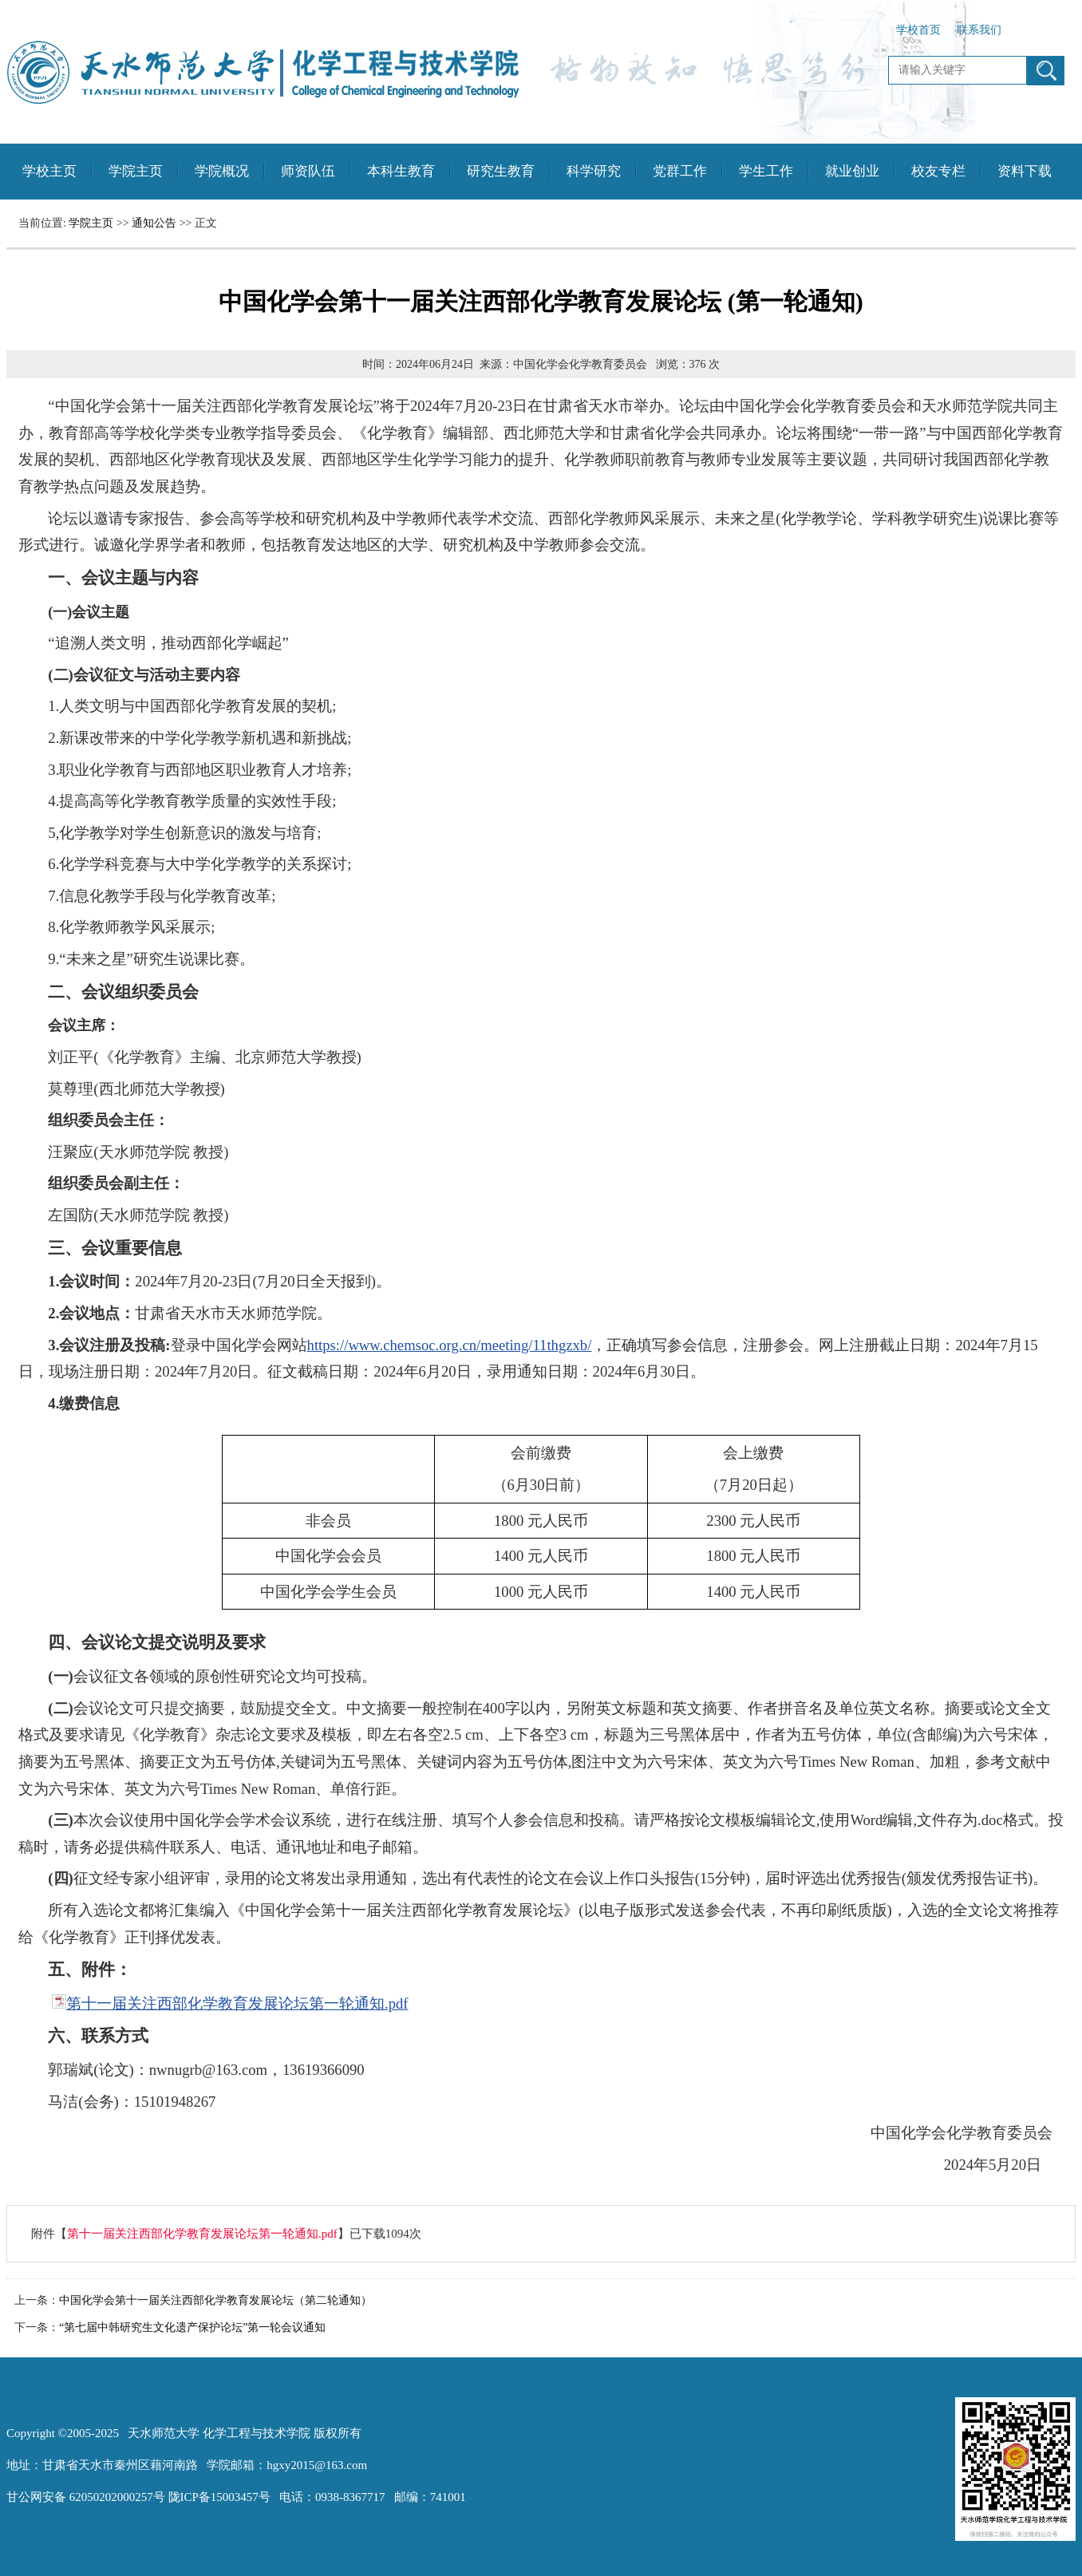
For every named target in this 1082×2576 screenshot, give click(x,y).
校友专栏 (938, 171)
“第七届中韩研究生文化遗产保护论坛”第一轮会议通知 (192, 2327)
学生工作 (766, 171)
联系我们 (979, 30)
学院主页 (136, 171)
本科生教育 (401, 171)
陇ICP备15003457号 (219, 2497)
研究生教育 (501, 171)
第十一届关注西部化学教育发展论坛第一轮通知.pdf (237, 2003)
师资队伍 (308, 171)
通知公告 (154, 223)
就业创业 (852, 171)
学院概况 (222, 171)
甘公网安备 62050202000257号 (85, 2497)
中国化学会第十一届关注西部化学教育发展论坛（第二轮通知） (215, 2300)
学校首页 (918, 30)
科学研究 (594, 171)
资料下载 (1024, 171)
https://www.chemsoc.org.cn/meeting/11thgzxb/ (449, 1345)
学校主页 (49, 171)
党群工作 (680, 171)
